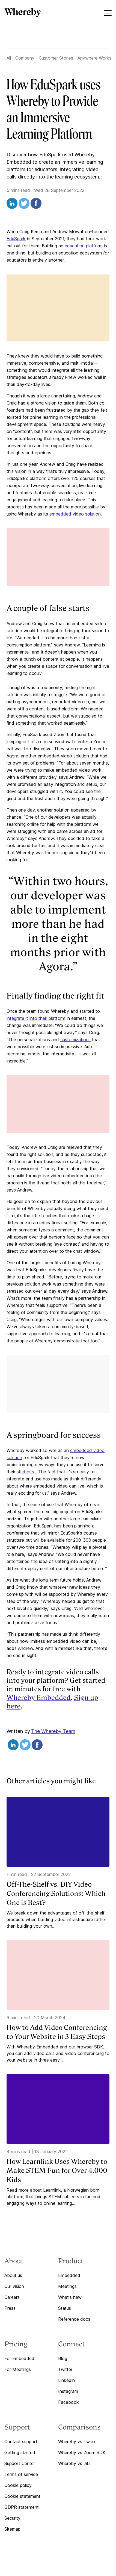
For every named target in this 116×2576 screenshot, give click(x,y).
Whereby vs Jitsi (74, 2463)
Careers (12, 2297)
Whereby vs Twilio (76, 2441)
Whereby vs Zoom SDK (82, 2452)
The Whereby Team (53, 1731)
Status (64, 2308)
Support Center (19, 2463)
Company (24, 58)
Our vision (14, 2286)
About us (13, 2275)
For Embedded (19, 2358)
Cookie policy (18, 2485)
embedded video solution (75, 514)
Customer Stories (56, 58)
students (25, 1471)
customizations (75, 1039)
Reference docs (74, 2319)
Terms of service (21, 2474)
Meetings (67, 2286)
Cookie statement (22, 2496)
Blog (62, 2358)
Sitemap (12, 2529)
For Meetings (17, 2369)
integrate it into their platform (36, 1018)
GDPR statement (21, 2507)
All (9, 58)
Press (10, 2308)
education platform (84, 245)
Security (12, 2518)
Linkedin (66, 2380)
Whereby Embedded (39, 1698)
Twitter (65, 2369)
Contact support (20, 2441)
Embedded (69, 2275)
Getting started (19, 2452)
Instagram (68, 2391)
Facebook (68, 2402)
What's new (70, 2297)
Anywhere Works (94, 58)
